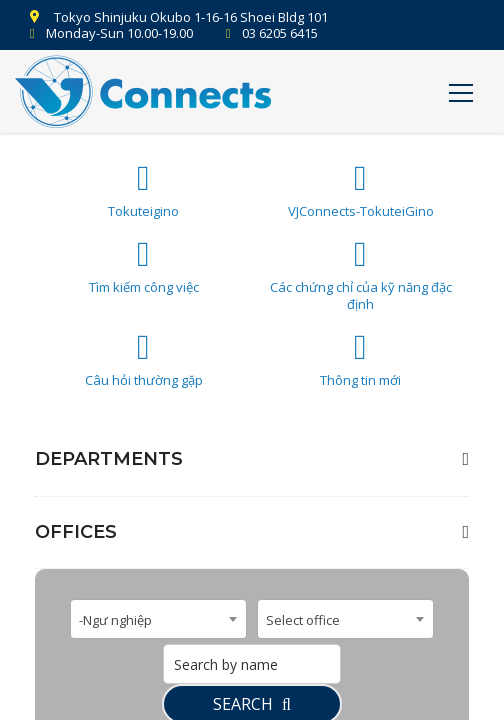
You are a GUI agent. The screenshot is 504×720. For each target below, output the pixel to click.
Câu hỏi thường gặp (143, 360)
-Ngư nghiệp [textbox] (115, 620)
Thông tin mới (360, 360)
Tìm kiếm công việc (143, 267)
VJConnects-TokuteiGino (360, 191)
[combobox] (158, 619)
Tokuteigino (143, 191)
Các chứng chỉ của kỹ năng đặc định (360, 275)
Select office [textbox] (303, 620)
